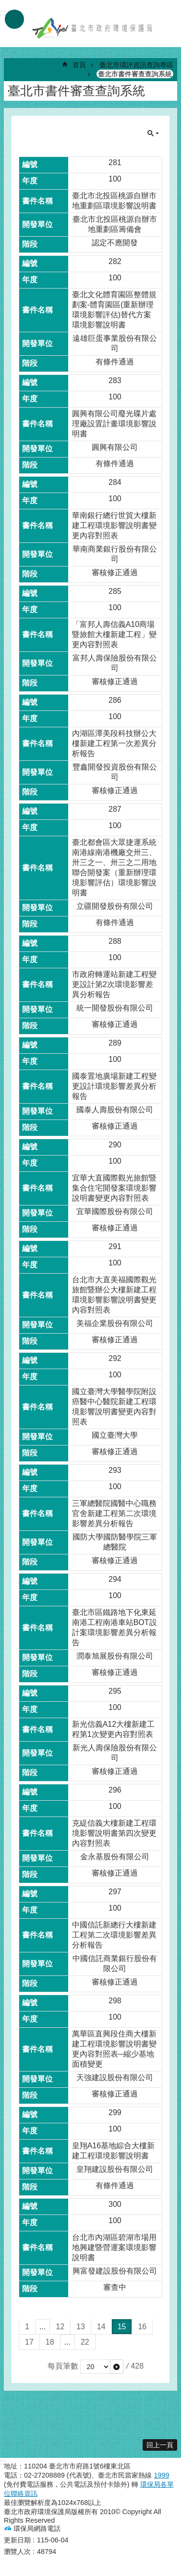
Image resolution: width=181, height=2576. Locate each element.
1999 (161, 2475)
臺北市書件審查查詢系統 (135, 74)
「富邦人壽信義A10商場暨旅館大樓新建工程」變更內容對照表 (114, 634)
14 (101, 2327)
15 (122, 2327)
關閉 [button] (153, 133)
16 (142, 2327)
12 (60, 2327)
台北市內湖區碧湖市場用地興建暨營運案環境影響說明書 (114, 2247)
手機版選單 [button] (14, 19)
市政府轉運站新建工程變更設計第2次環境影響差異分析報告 (114, 984)
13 (80, 2327)
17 (29, 2342)
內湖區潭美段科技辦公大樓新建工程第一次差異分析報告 (114, 743)
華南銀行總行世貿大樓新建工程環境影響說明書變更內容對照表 (114, 525)
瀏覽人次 (17, 2551)
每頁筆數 (63, 2366)
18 (50, 2342)
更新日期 (17, 2540)
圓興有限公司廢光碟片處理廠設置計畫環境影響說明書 (114, 423)
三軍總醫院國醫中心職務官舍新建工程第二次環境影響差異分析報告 (114, 1513)
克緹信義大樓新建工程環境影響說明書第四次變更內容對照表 (114, 1833)
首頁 (79, 65)
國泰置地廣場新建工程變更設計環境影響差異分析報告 (114, 1086)
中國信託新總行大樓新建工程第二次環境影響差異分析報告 (114, 1935)
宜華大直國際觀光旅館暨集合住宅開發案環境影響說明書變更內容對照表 (114, 1188)
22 (85, 2342)
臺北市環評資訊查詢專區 (136, 65)
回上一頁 (159, 2445)
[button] (116, 2366)
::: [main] (7, 55)
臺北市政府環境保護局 (92, 28)
